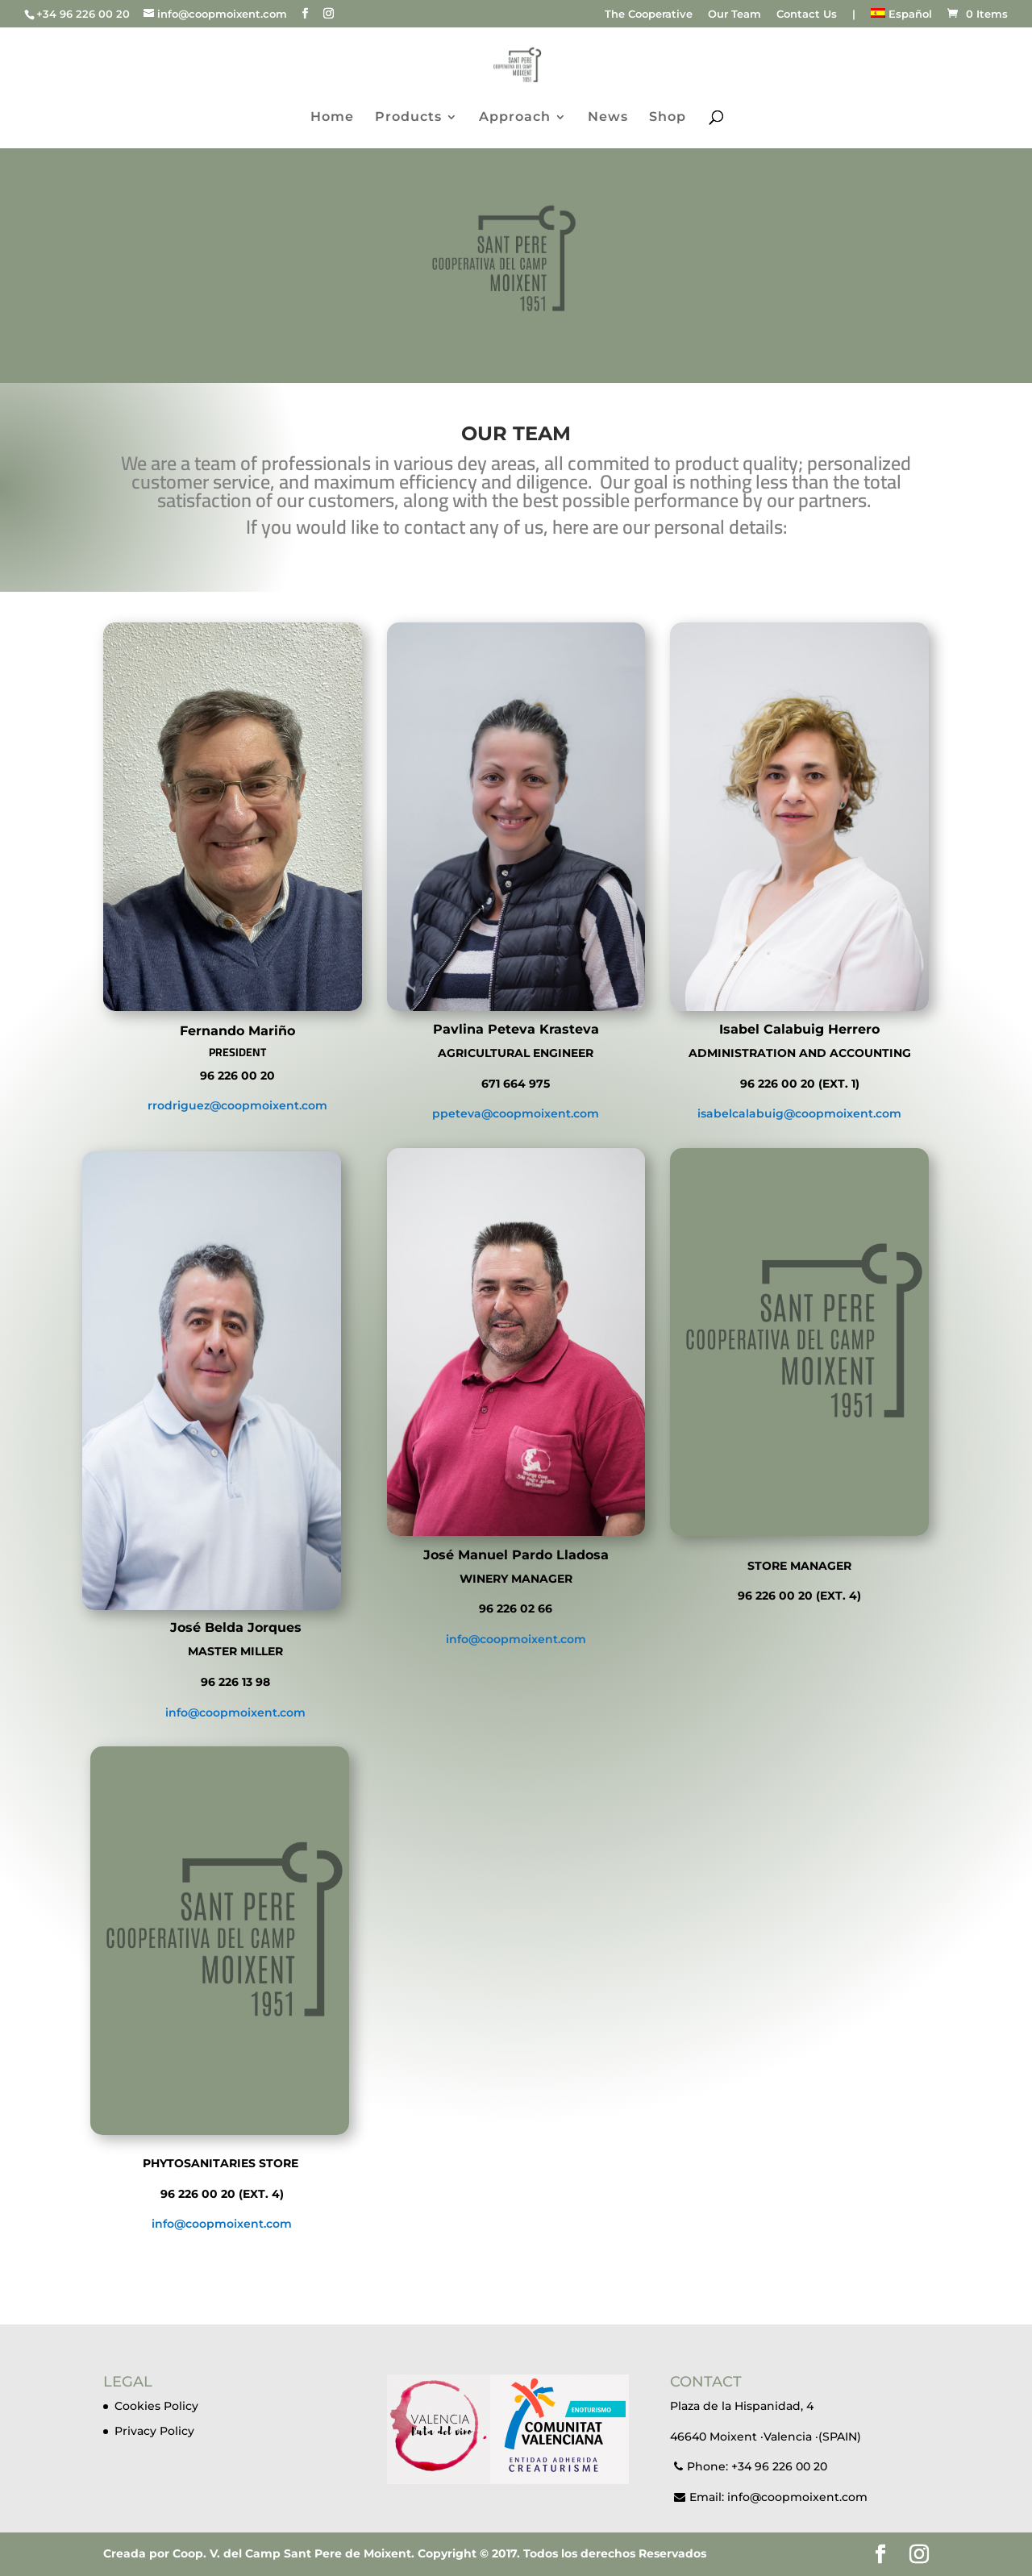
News (608, 117)
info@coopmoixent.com (235, 1712)
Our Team (734, 14)
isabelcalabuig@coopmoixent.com (799, 1113)
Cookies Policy (156, 2406)
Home (332, 117)
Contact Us (806, 14)
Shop (667, 117)
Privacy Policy (154, 2431)
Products (408, 117)
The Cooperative (649, 14)
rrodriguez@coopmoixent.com (237, 1105)
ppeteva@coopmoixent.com (515, 1113)
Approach (515, 117)
